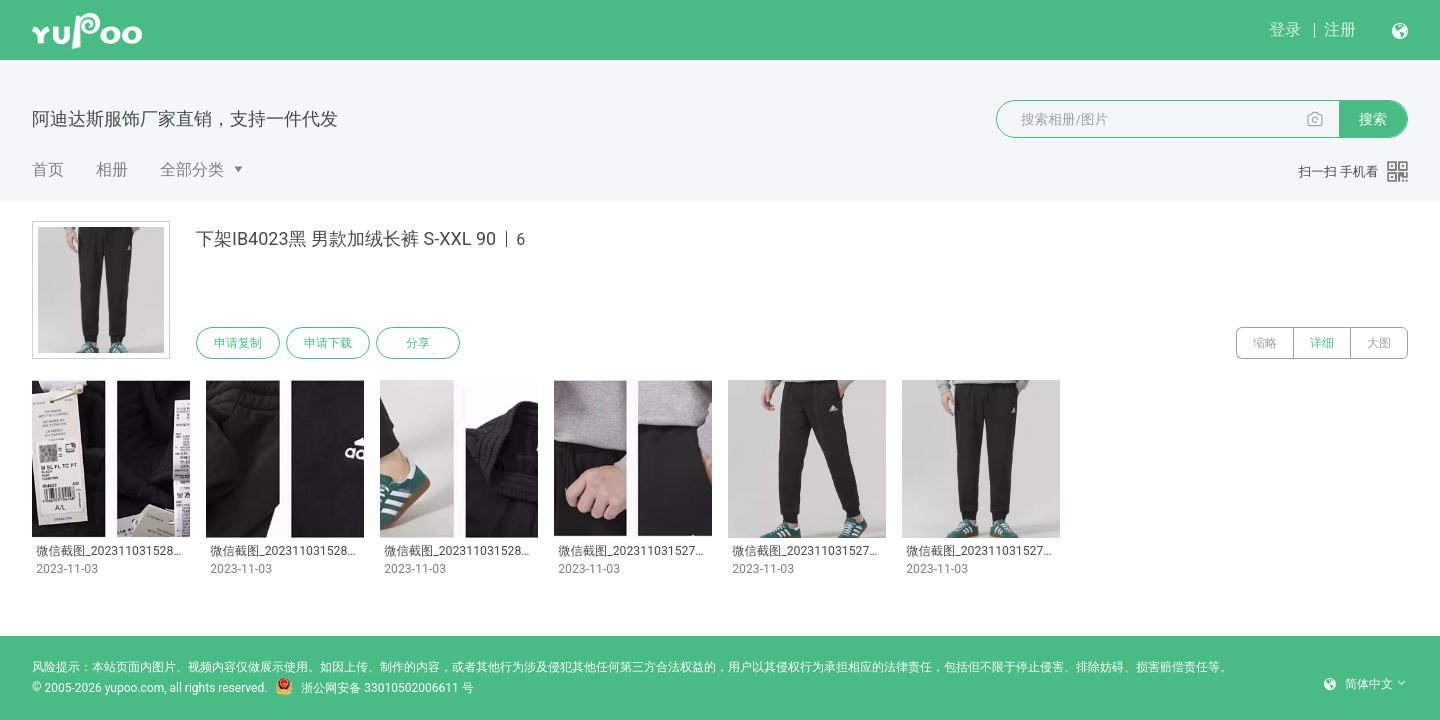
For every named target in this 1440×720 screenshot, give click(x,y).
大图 (1379, 343)
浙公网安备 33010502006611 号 (374, 688)
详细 (1322, 343)
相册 (112, 169)
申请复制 (238, 343)
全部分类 (192, 169)
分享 (418, 343)
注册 (1340, 29)
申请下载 (328, 343)
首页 (48, 169)
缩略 (1265, 343)
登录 (1285, 29)
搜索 (1373, 119)
